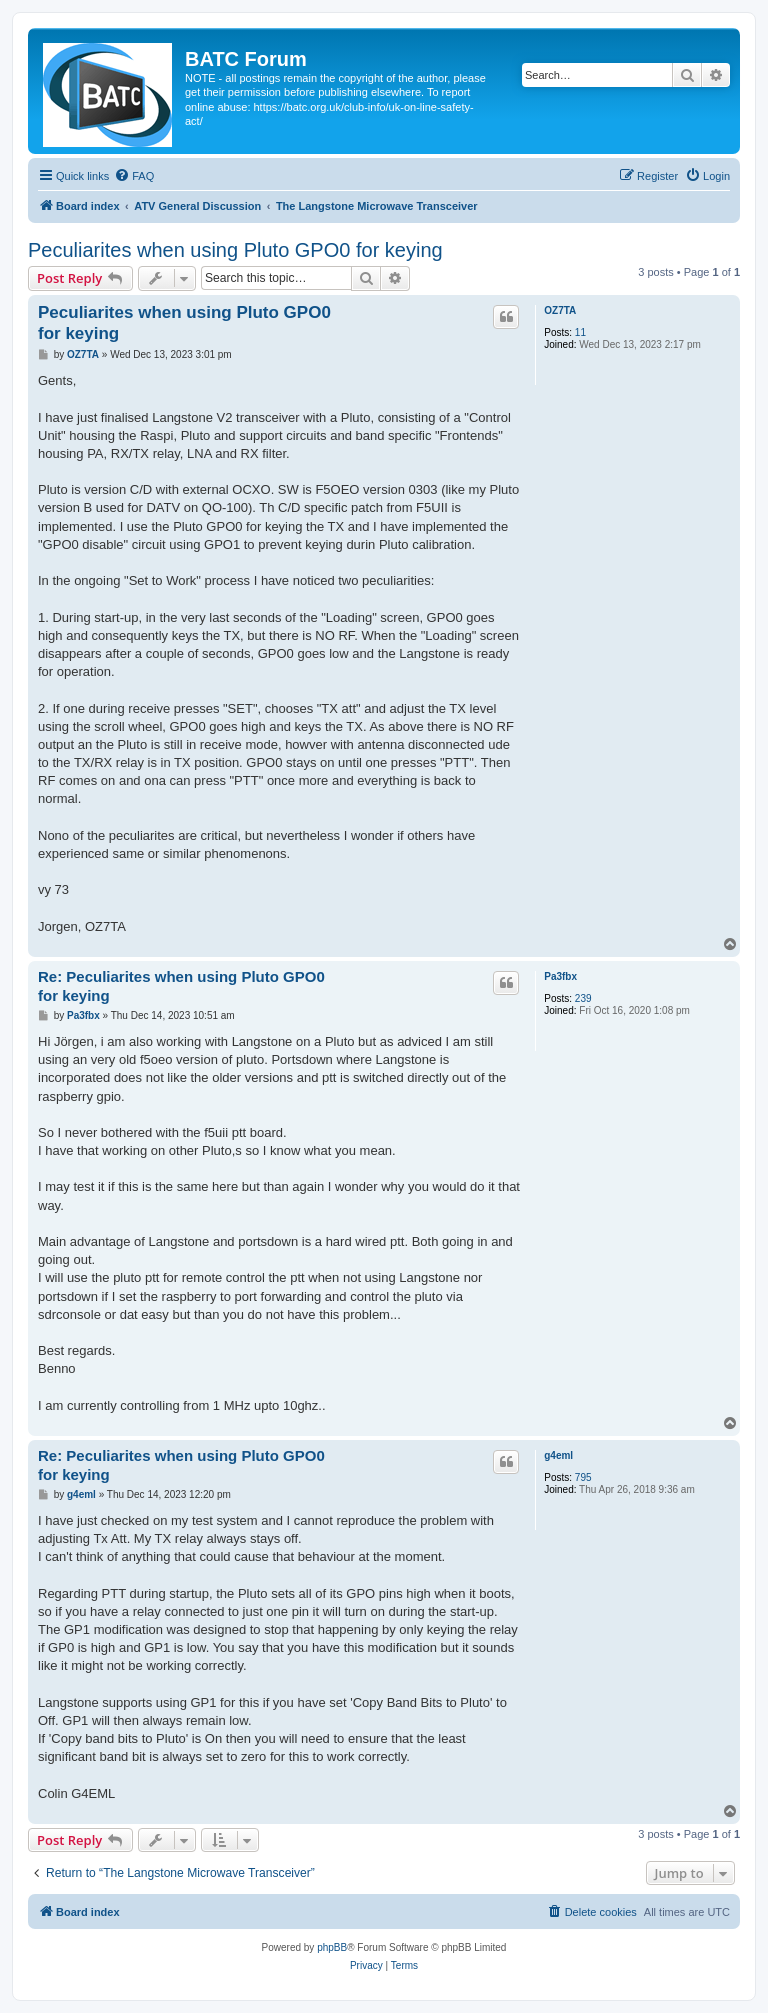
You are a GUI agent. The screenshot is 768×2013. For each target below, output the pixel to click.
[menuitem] (134, 176)
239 (583, 998)
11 (580, 332)
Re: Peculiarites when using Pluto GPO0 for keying (181, 986)
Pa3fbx (560, 976)
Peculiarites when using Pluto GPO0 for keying (235, 250)
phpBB (332, 1947)
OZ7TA (560, 310)
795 (583, 1477)
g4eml (558, 1455)
